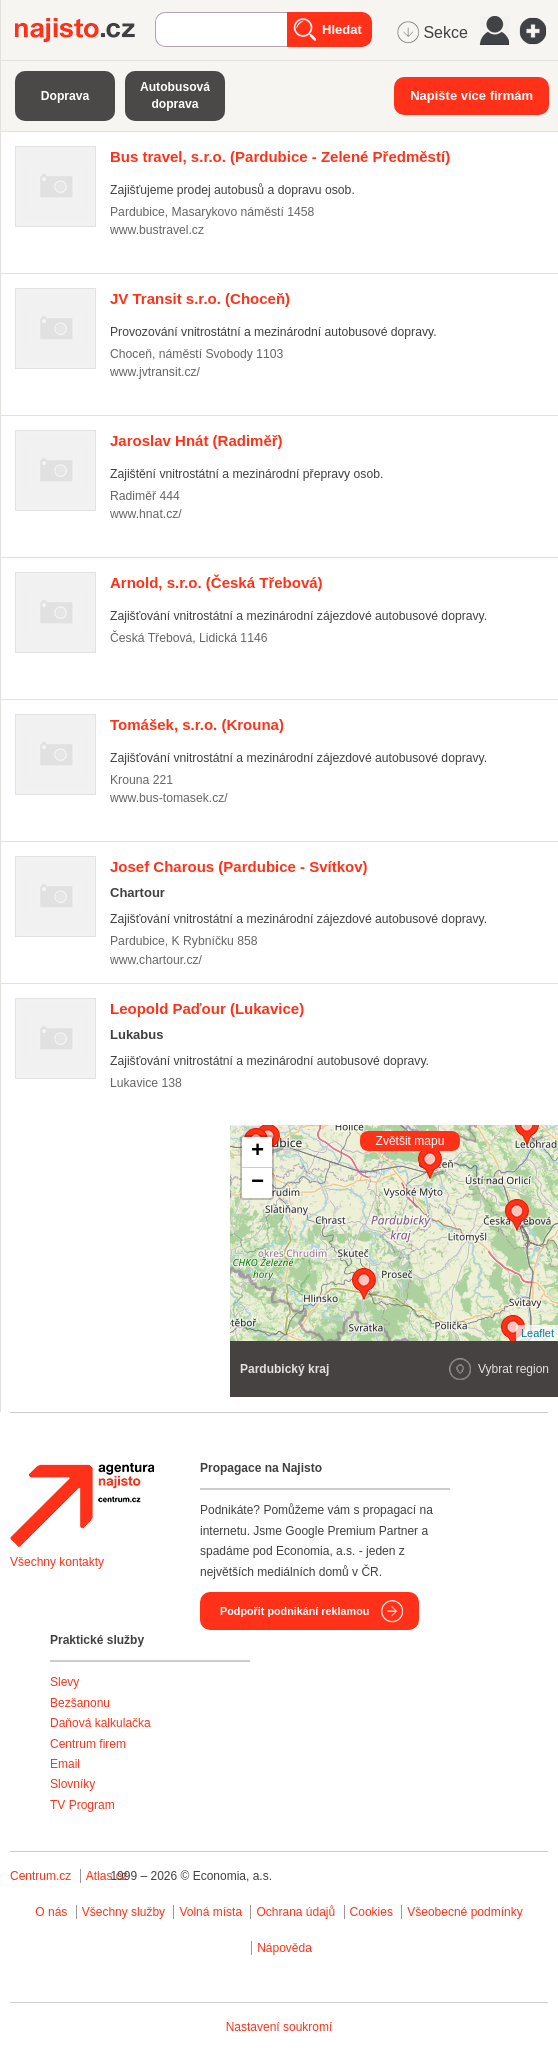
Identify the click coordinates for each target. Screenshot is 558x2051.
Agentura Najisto (82, 1505)
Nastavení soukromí (279, 2027)
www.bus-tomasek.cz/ (169, 798)
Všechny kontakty (57, 1562)
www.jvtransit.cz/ (155, 372)
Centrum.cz (40, 1876)
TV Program (82, 1805)
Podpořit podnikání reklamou (294, 1611)
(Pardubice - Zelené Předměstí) (280, 156)
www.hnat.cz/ (146, 514)
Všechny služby (125, 1912)
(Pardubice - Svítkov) (239, 866)
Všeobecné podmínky (464, 1912)
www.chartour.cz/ (156, 960)
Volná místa (210, 1912)
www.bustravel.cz (157, 230)
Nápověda (284, 1948)
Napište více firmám (471, 95)
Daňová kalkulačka (100, 1723)
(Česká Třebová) (216, 582)
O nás (51, 1912)
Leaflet (537, 1333)
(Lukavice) (207, 1008)
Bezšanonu (80, 1703)
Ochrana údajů (295, 1912)
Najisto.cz (85, 30)
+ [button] (257, 1152)
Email (65, 1764)
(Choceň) (200, 298)
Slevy (64, 1682)
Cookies (371, 1912)
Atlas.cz (107, 1876)
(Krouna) (197, 724)
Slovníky (72, 1784)
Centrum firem (88, 1744)
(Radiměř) (196, 440)
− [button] (257, 1183)
